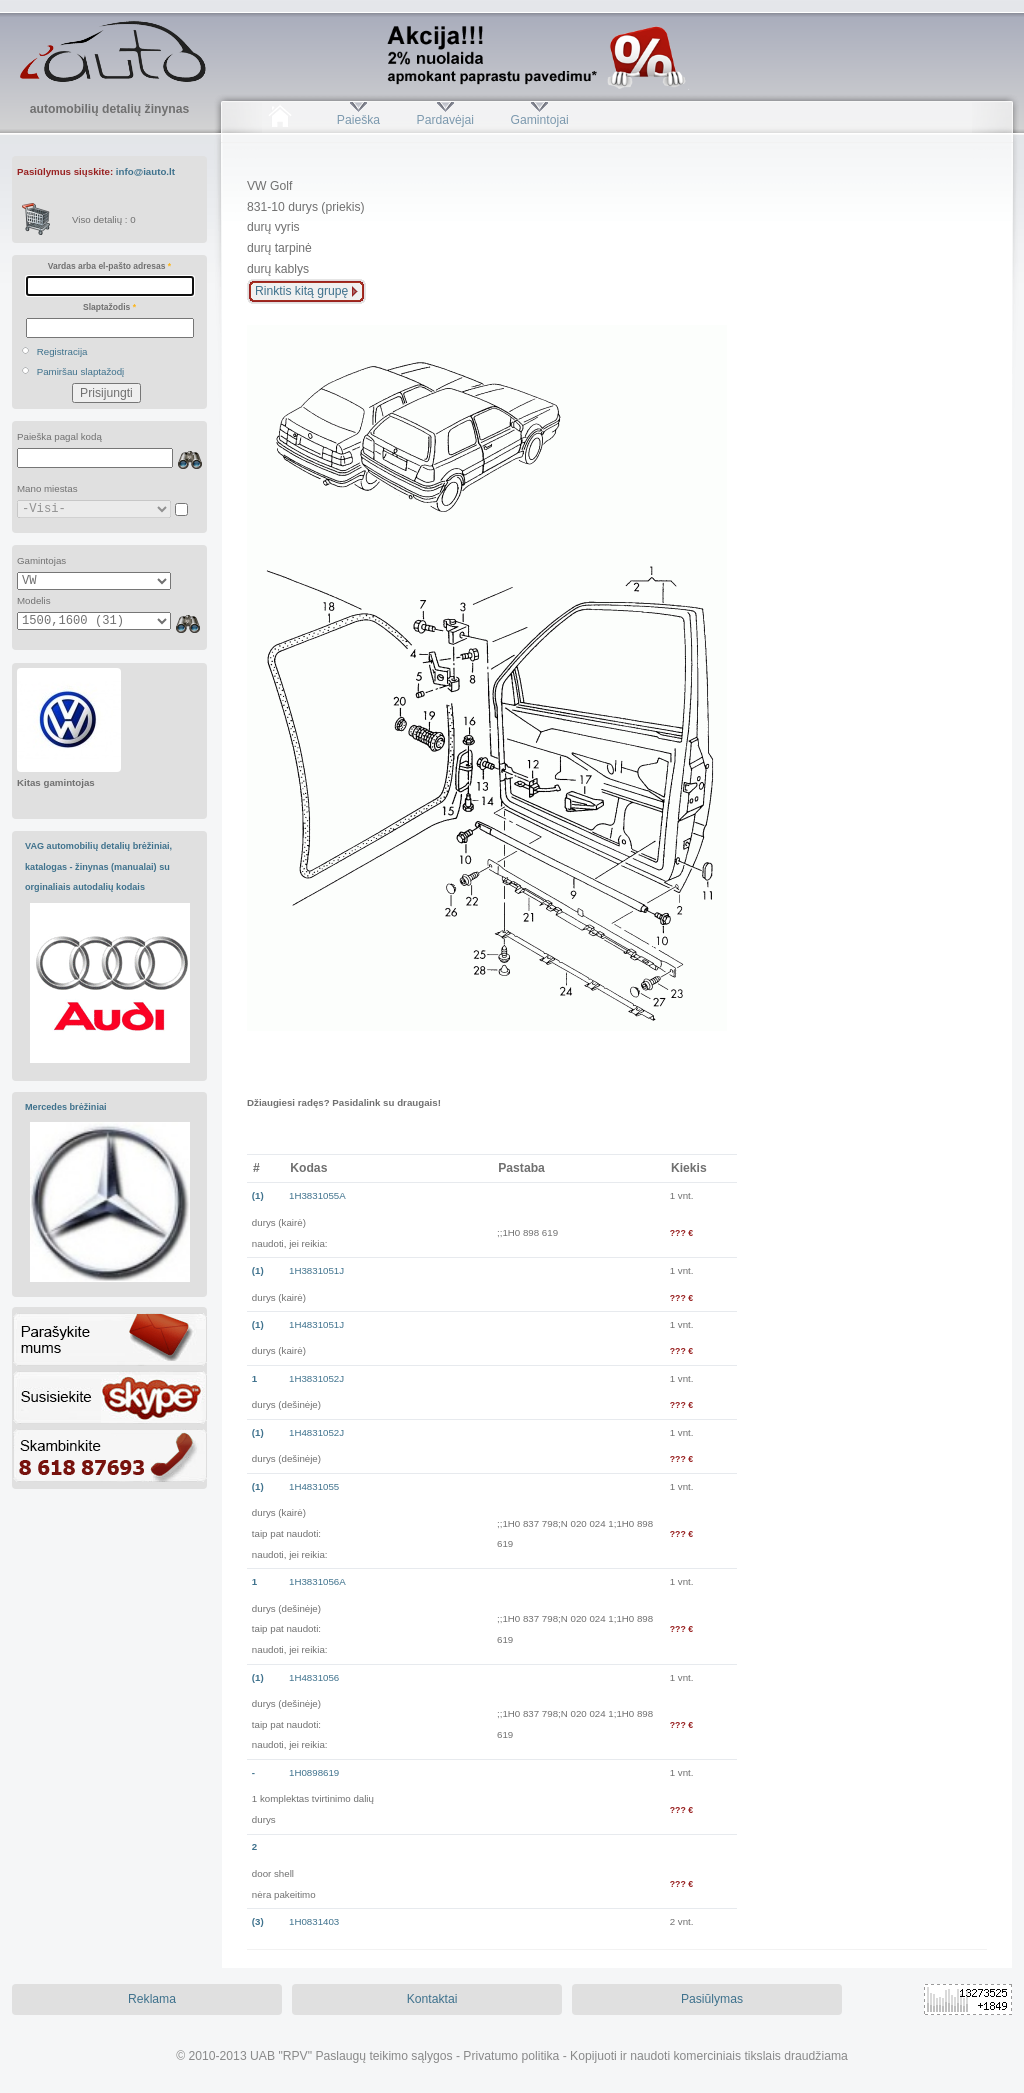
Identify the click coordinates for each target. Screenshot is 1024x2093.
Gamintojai (539, 120)
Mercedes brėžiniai (66, 1107)
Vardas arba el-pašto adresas (109, 266)
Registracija (62, 351)
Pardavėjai (445, 120)
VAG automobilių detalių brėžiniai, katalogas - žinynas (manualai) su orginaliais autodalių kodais (98, 866)
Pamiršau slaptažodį (81, 371)
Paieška (358, 120)
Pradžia (279, 120)
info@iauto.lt (145, 171)
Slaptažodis (109, 307)
